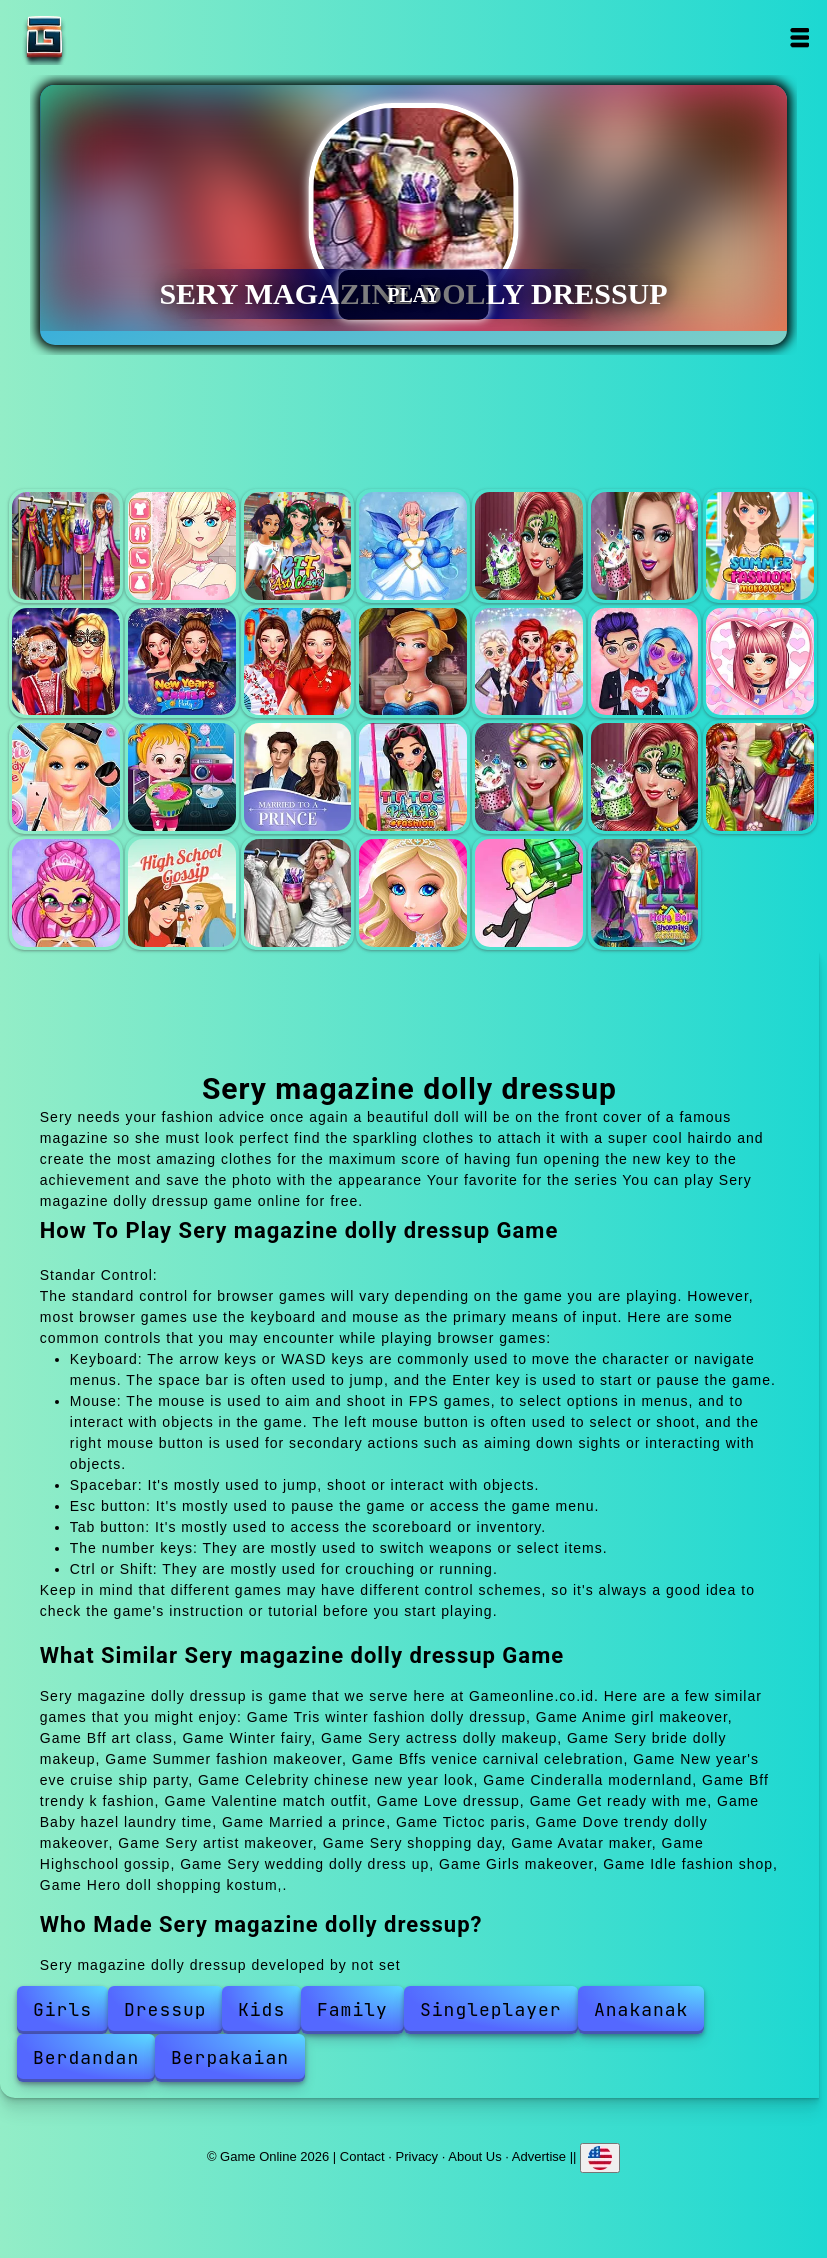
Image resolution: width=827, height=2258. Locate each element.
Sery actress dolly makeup (529, 546)
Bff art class (298, 546)
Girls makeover (413, 893)
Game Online (107, 37)
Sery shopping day (760, 777)
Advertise (539, 2156)
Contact (362, 2156)
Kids (261, 2009)
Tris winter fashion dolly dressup (66, 546)
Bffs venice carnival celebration (66, 662)
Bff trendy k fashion (529, 662)
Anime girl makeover (182, 546)
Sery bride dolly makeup (645, 546)
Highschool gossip (182, 893)
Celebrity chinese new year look (298, 662)
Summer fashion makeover (760, 546)
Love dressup (760, 662)
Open (799, 37)
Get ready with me (66, 777)
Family (352, 2009)
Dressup (165, 2009)
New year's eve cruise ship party (182, 662)
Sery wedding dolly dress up (298, 893)
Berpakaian (230, 2057)
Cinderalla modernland (413, 662)
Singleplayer (491, 2009)
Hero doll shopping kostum (645, 893)
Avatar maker (66, 893)
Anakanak (641, 2009)
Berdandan (86, 2057)
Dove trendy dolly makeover (529, 777)
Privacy (417, 2156)
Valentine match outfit (645, 662)
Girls (62, 2009)
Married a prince (298, 777)
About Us (474, 2156)
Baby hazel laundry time (182, 777)
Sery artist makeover (645, 777)
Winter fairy (413, 546)
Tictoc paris (413, 777)
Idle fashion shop (529, 893)
